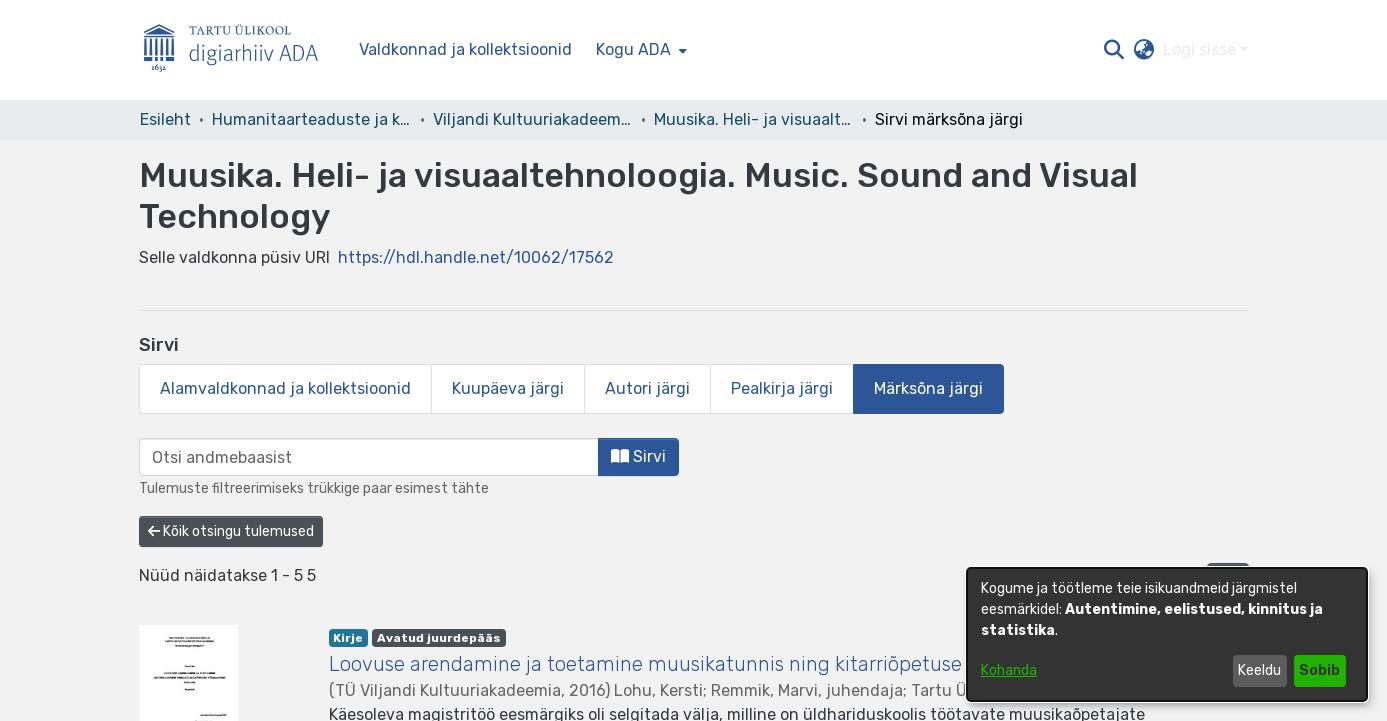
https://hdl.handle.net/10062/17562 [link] (476, 257)
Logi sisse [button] (1201, 49)
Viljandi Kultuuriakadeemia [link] (533, 119)
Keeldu (1259, 670)
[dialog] (1167, 634)
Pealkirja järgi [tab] (782, 388)
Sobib (1319, 670)
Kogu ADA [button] (633, 49)
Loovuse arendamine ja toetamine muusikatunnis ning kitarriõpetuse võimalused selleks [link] (733, 664)
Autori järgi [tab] (647, 388)
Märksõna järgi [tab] (928, 388)
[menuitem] (639, 50)
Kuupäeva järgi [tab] (508, 388)
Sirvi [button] (638, 456)
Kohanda (1009, 670)
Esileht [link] (165, 119)
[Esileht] (239, 50)
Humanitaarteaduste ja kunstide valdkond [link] (312, 119)
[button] (1114, 50)
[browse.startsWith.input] (369, 457)
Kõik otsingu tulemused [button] (231, 531)
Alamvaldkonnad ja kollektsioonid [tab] (285, 388)
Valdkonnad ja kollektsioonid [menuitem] (465, 49)
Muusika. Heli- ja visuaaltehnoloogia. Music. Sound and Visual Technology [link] (754, 119)
